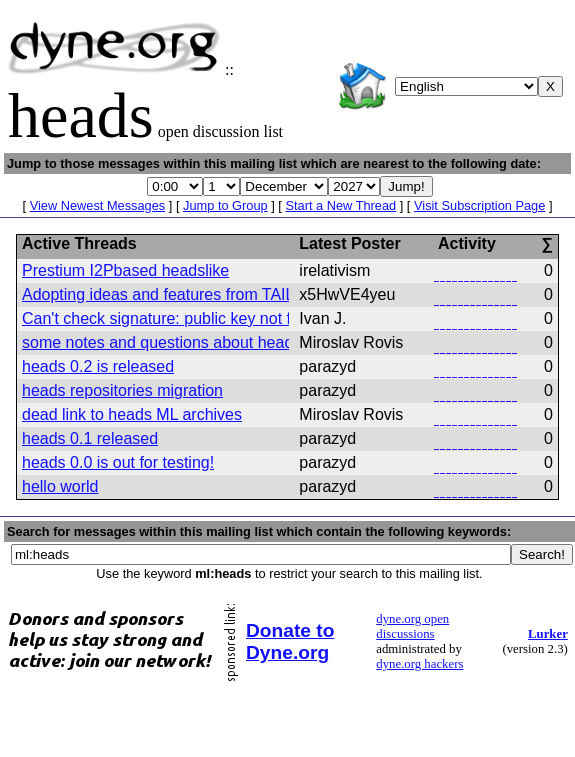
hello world (60, 486)
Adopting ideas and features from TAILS (163, 294)
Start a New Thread (340, 205)
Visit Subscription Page (479, 205)
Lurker (548, 634)
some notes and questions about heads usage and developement (253, 342)
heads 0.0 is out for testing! (118, 462)
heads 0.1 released (90, 438)
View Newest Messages (98, 205)
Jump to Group (225, 205)
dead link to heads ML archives (132, 414)
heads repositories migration (122, 390)
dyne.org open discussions (412, 626)
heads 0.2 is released (98, 366)
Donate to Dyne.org (290, 641)
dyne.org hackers (419, 664)
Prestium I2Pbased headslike (125, 270)
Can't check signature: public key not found (174, 318)
